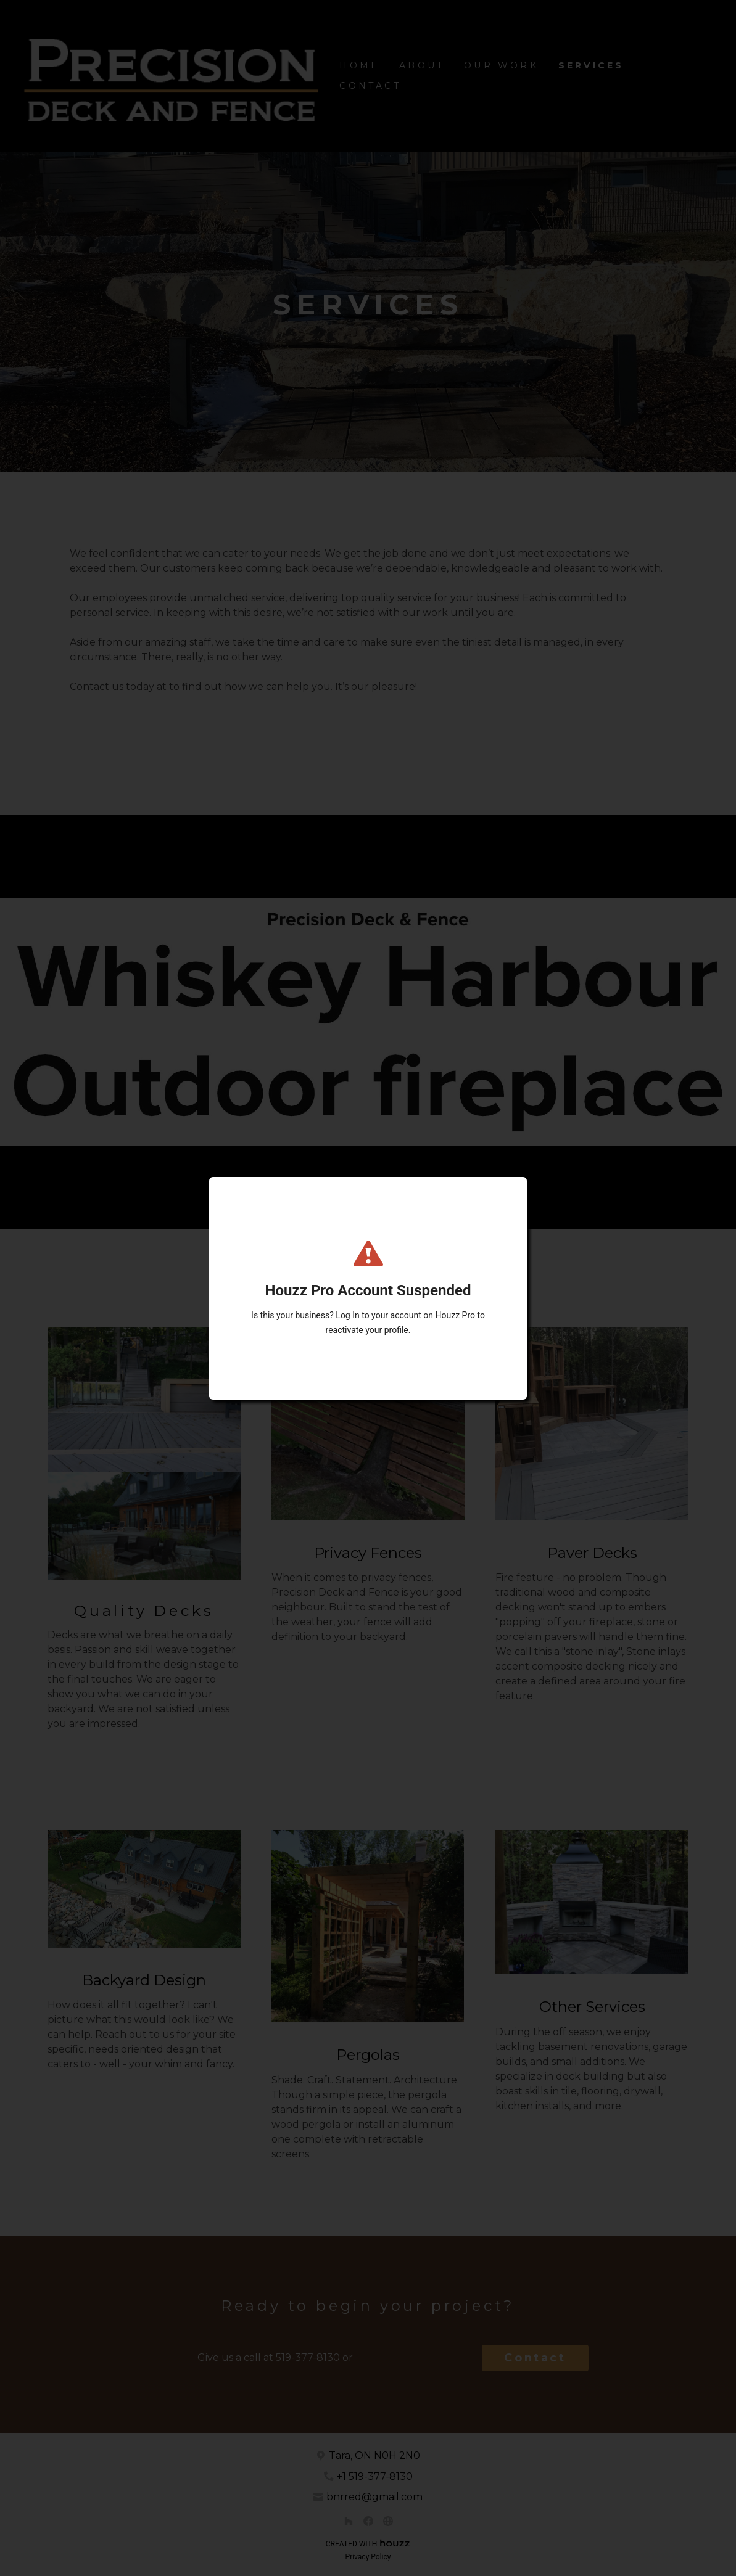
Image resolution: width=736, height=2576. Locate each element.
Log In (347, 1315)
